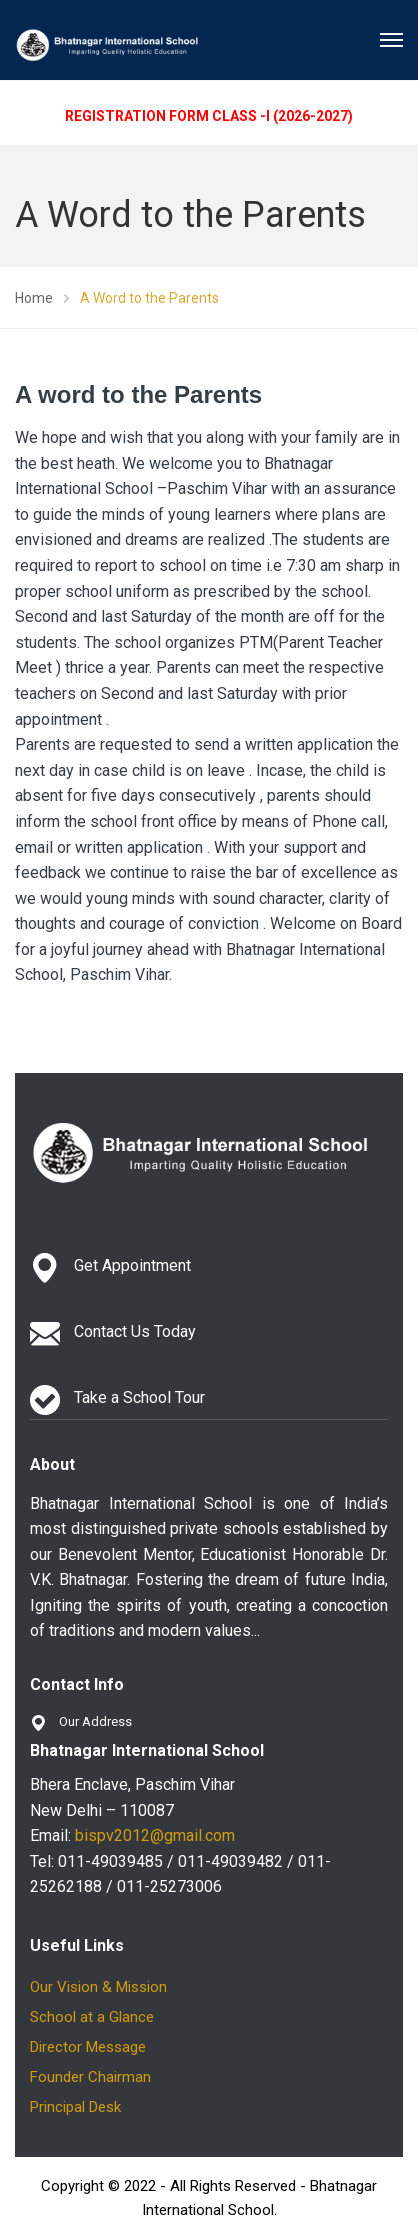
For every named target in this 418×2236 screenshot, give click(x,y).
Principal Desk (75, 2107)
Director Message (88, 2047)
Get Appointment (132, 1265)
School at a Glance (92, 2017)
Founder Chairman (90, 2077)
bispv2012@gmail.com (155, 1835)
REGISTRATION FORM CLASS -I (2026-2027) (209, 116)
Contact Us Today (135, 1331)
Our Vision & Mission (98, 1987)
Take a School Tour (139, 1397)
